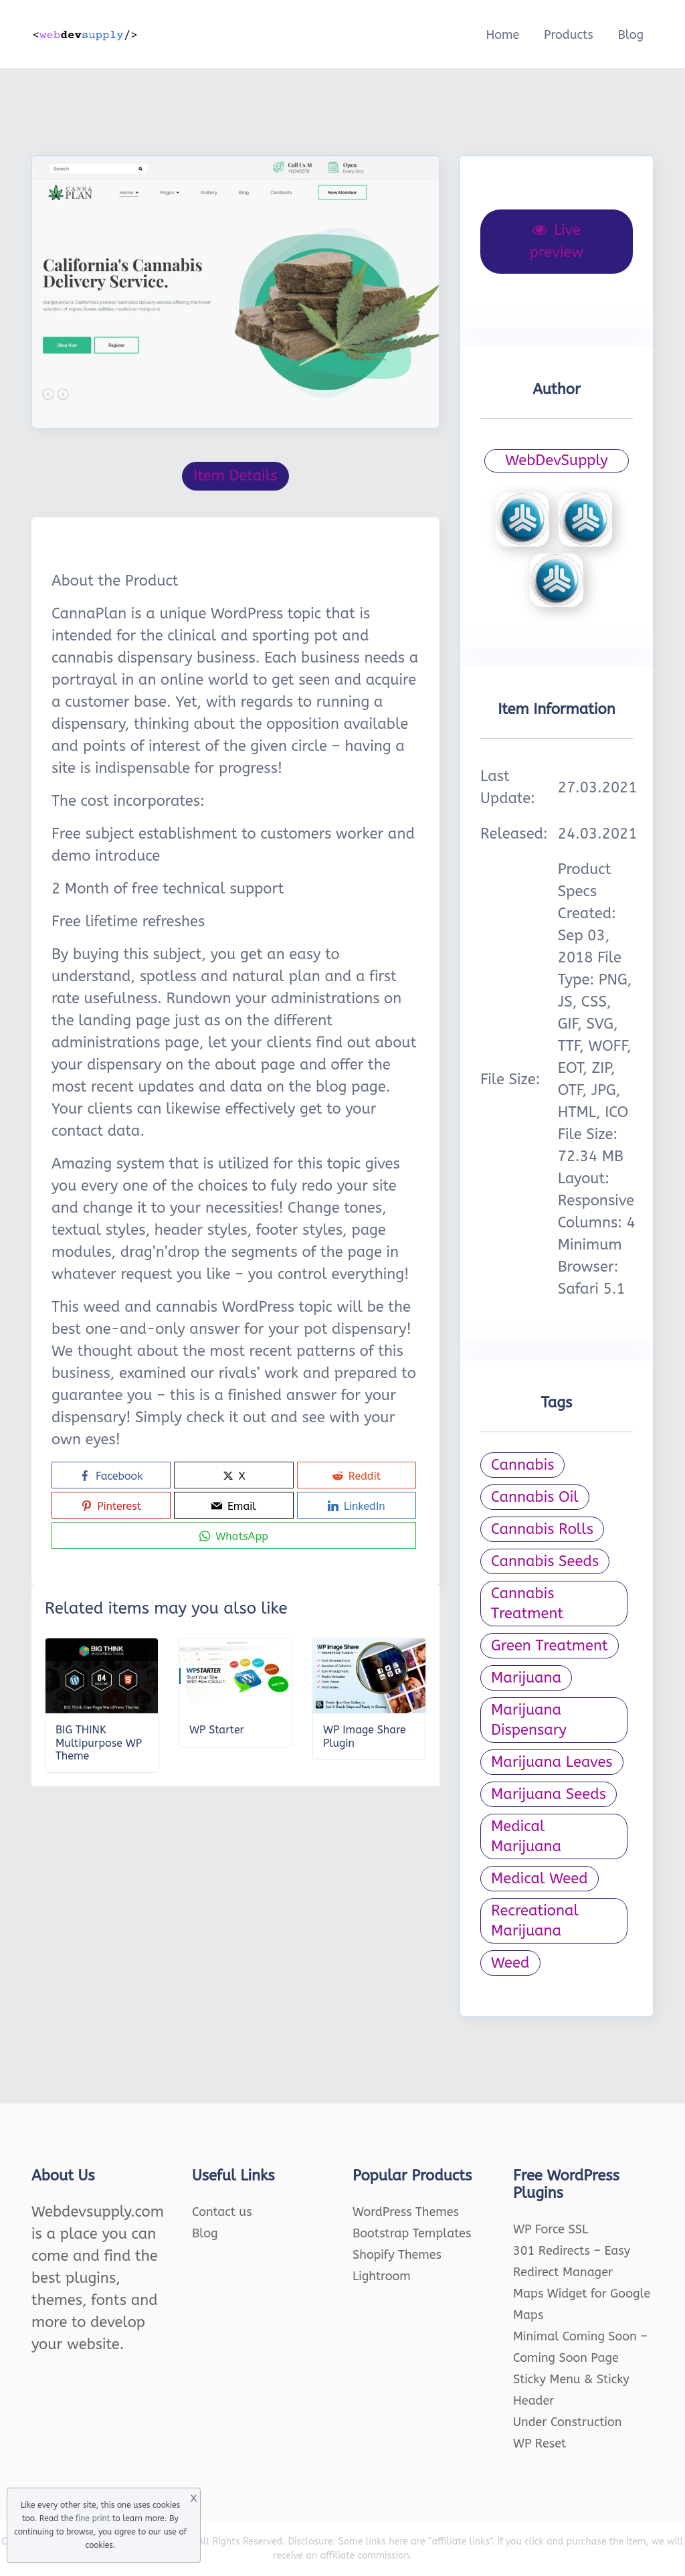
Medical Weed (539, 1878)
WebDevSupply (556, 460)
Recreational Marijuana (535, 1921)
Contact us (222, 2212)
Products (568, 34)
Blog (630, 34)
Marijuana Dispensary (529, 1720)
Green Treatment (549, 1645)
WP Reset (539, 2443)
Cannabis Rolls (542, 1529)
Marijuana (526, 1678)
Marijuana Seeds (548, 1794)
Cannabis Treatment (527, 1603)
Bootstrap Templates (412, 2233)
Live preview (557, 241)
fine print (93, 2518)
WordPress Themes (406, 2212)
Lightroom (382, 2276)
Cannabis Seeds (545, 1561)
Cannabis (522, 1465)
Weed (510, 1963)
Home (502, 34)
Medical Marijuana (526, 1836)
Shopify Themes (397, 2254)
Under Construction (567, 2422)
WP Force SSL (550, 2229)
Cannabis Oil (535, 1497)
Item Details (235, 476)
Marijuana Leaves (552, 1762)
